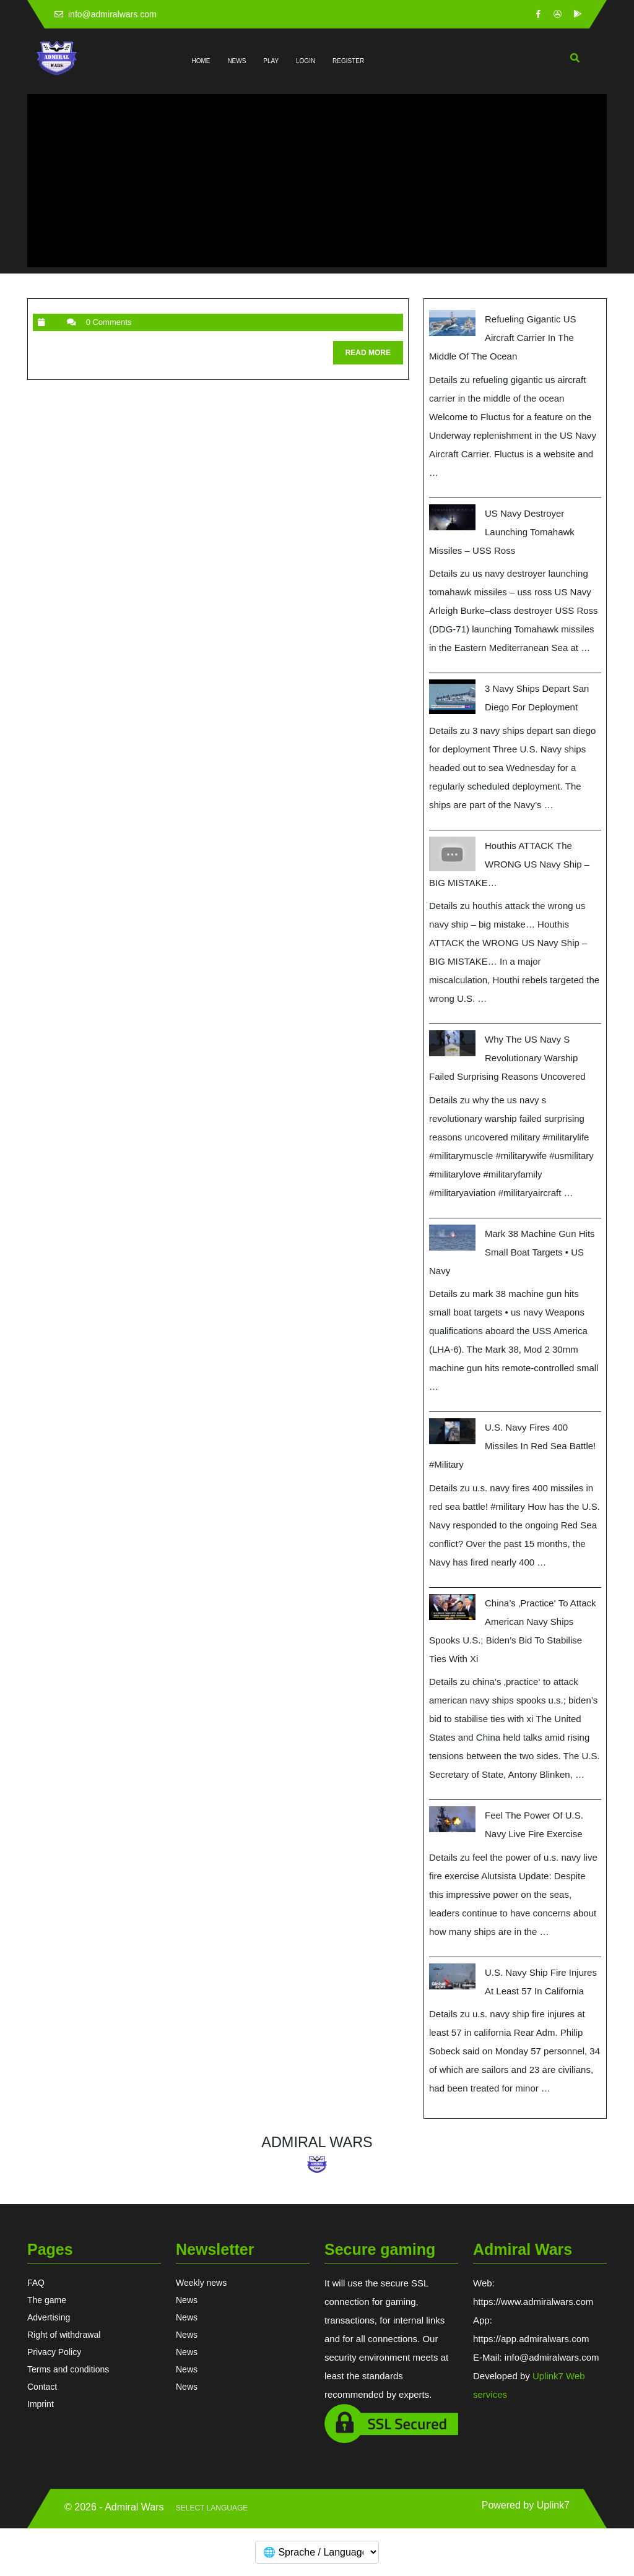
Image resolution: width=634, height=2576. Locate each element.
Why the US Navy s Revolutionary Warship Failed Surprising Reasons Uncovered (507, 1058)
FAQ (36, 2283)
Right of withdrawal (63, 2335)
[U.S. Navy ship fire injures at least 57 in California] (452, 1976)
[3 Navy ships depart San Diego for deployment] (452, 696)
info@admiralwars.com (105, 14)
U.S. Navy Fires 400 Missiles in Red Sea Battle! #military (512, 1446)
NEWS (236, 61)
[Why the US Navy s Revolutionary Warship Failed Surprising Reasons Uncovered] (452, 1043)
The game (46, 2300)
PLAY (271, 61)
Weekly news (201, 2283)
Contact (42, 2387)
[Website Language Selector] (211, 2508)
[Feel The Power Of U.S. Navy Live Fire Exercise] (452, 1819)
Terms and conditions (68, 2369)
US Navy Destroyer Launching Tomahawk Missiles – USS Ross (502, 532)
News (187, 2300)
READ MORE (374, 355)
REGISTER (348, 61)
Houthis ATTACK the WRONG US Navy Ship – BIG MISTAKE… (509, 864)
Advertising (48, 2317)
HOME (201, 61)
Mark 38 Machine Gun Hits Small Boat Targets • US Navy (512, 1252)
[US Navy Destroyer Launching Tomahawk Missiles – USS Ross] (452, 517)
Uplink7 (553, 2505)
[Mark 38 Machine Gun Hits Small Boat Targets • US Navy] (452, 1238)
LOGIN (305, 61)
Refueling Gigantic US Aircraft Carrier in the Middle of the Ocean (502, 337)
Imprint (40, 2404)
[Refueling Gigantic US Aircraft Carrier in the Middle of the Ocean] (452, 323)
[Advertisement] (317, 180)
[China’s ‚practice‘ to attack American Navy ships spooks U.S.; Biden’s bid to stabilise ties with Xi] (452, 1607)
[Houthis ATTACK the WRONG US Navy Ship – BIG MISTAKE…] (452, 854)
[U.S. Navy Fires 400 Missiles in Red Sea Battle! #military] (452, 1431)
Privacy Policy (54, 2352)
